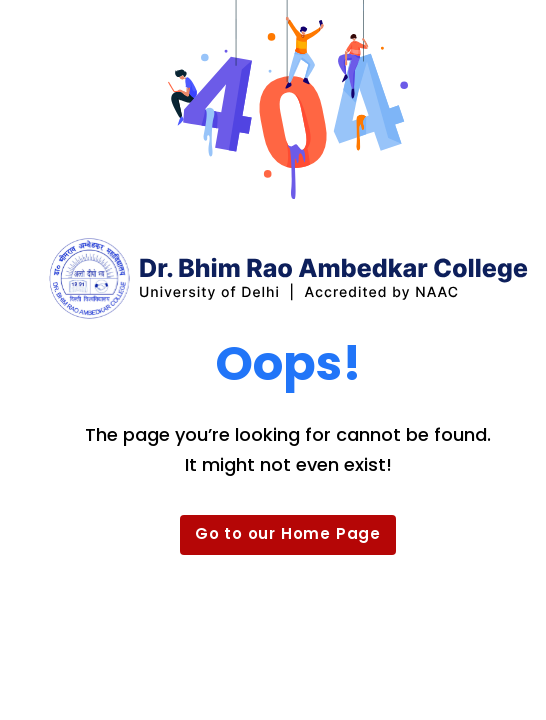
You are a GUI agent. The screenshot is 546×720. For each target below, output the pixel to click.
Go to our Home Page (288, 533)
